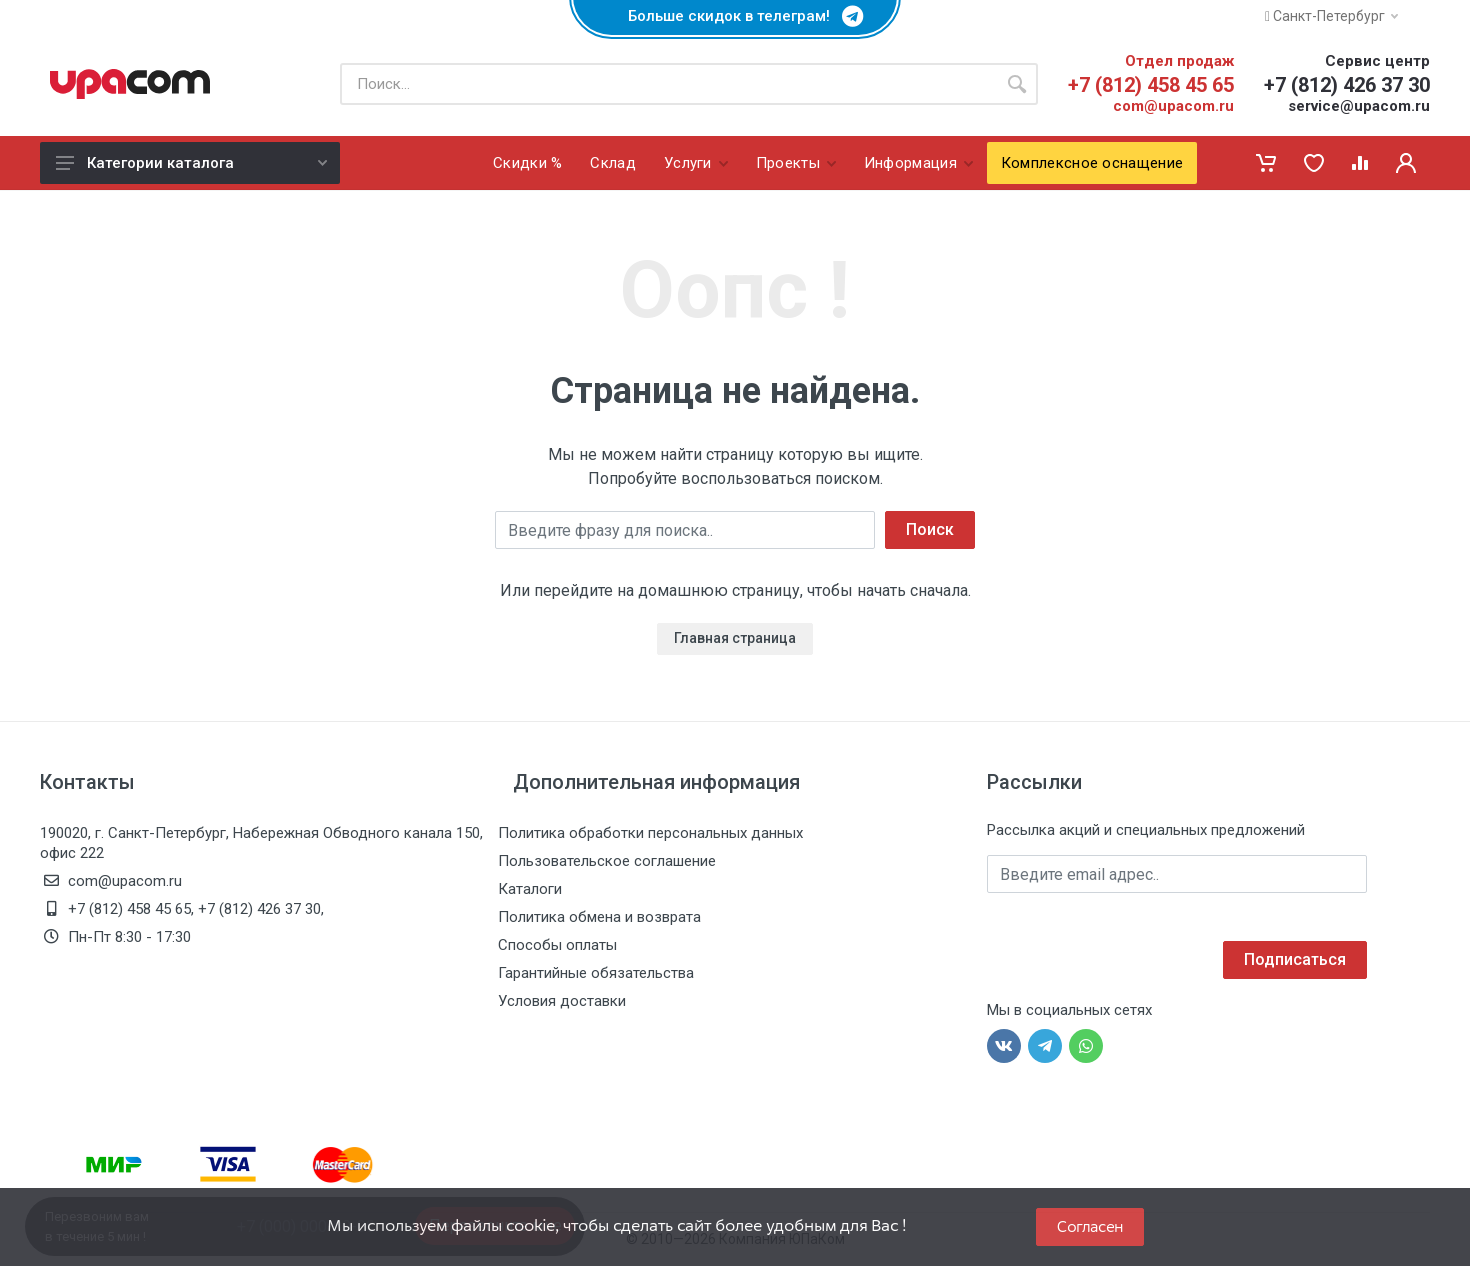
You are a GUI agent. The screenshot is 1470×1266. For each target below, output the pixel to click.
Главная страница (735, 638)
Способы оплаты (557, 945)
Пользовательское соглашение (607, 861)
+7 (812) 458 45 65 (1151, 85)
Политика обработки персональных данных (650, 833)
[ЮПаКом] (130, 84)
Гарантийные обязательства (596, 973)
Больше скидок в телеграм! (735, 16)
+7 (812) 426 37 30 (1347, 85)
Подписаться (1295, 959)
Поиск (930, 529)
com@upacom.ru (1173, 106)
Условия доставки (562, 1001)
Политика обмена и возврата (599, 917)
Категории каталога (191, 163)
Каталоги (530, 889)
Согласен (1090, 1226)
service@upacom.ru (1359, 106)
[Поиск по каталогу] (668, 84)
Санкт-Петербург (1331, 16)
